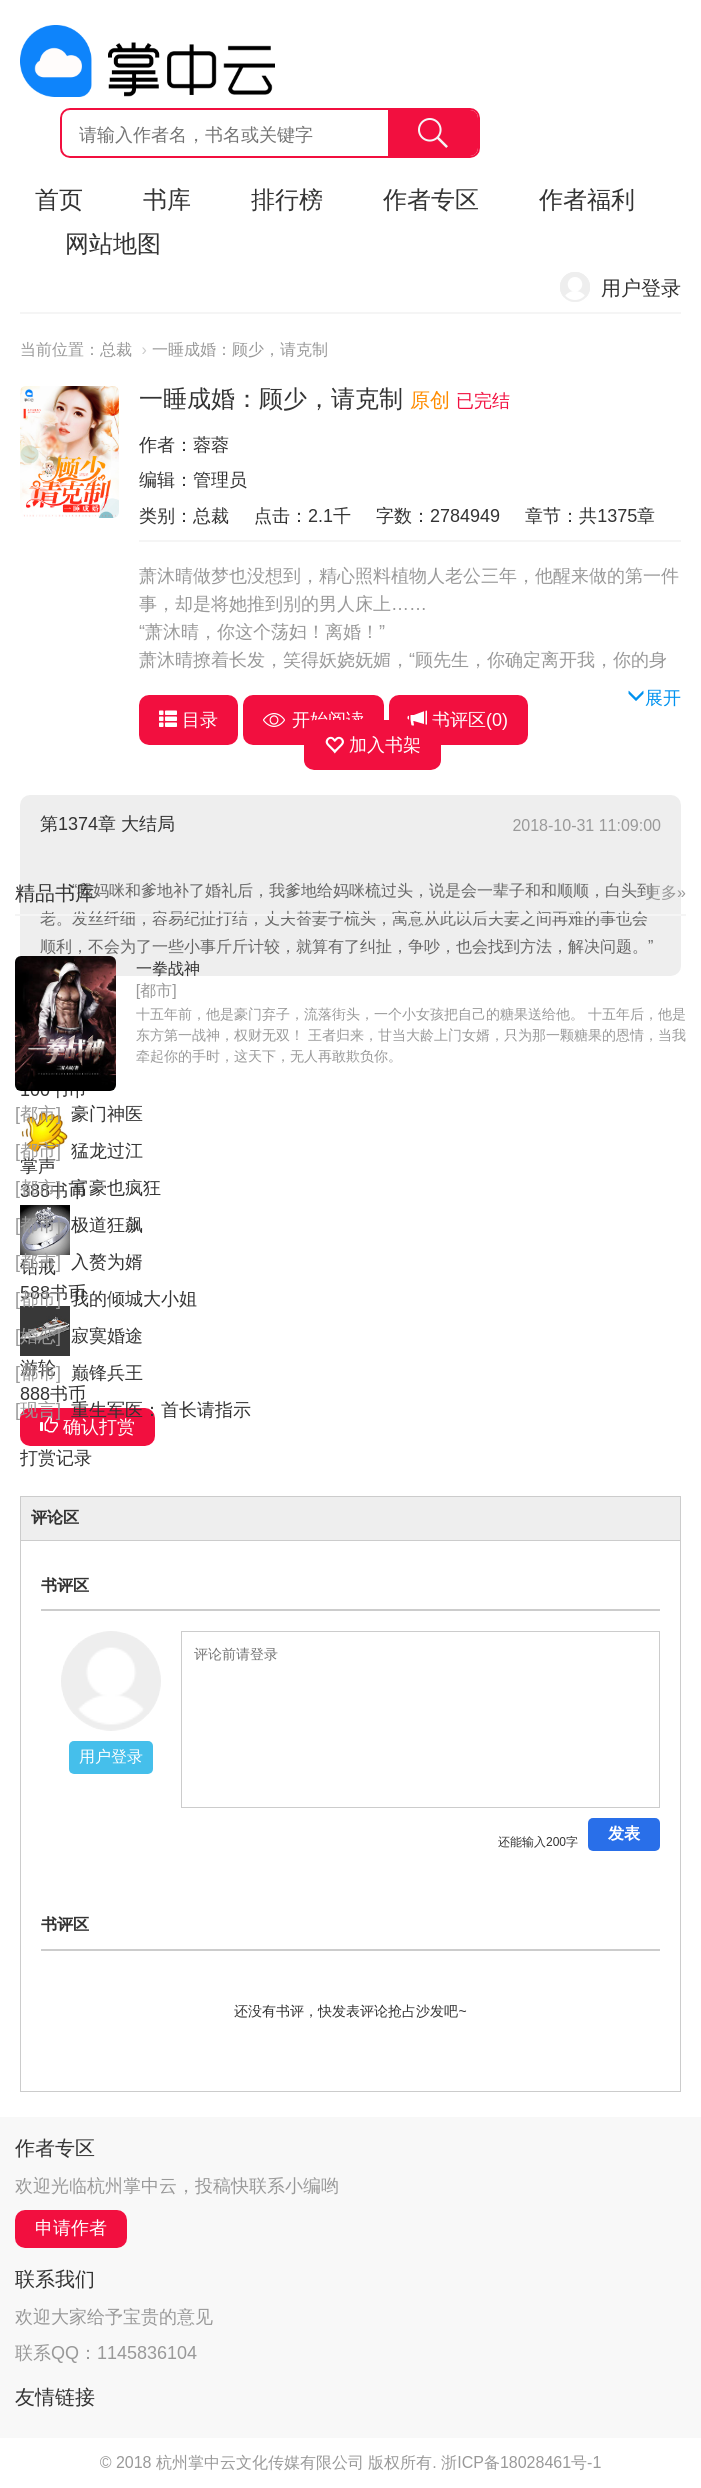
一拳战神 (168, 968)
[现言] (38, 1410)
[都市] (156, 990)
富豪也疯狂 (116, 1188)
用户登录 (641, 288)
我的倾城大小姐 (134, 1299)
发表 (624, 1833)
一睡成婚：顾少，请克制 (240, 349)
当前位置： (60, 349)
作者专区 (431, 199)
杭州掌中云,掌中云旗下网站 (147, 61)
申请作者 (71, 2228)
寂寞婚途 (107, 1336)
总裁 (116, 349)
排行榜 (287, 199)
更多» (665, 892)
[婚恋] (38, 1336)
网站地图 (113, 243)
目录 (188, 719)
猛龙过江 (107, 1151)
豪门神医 (107, 1114)
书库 (167, 199)
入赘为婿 (107, 1262)
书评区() (458, 719)
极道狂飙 (107, 1225)
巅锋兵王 (107, 1373)
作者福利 (587, 199)
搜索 (433, 133)
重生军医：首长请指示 (161, 1410)
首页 (59, 199)
